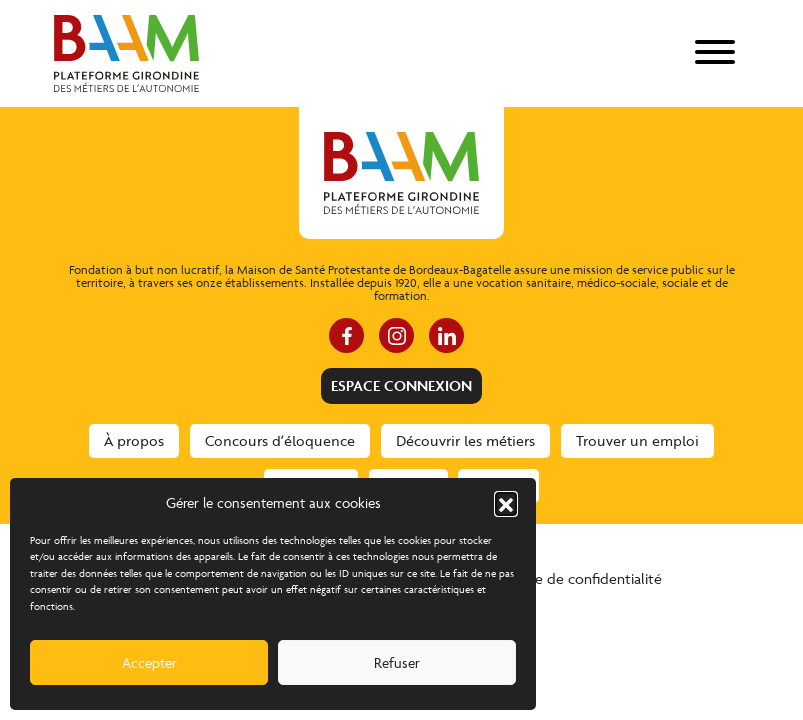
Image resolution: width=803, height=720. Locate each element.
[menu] (715, 53)
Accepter (149, 662)
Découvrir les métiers (465, 440)
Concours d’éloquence (280, 440)
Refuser (397, 662)
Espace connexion (401, 385)
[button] (506, 503)
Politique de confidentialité (574, 578)
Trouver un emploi (637, 440)
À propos (134, 440)
